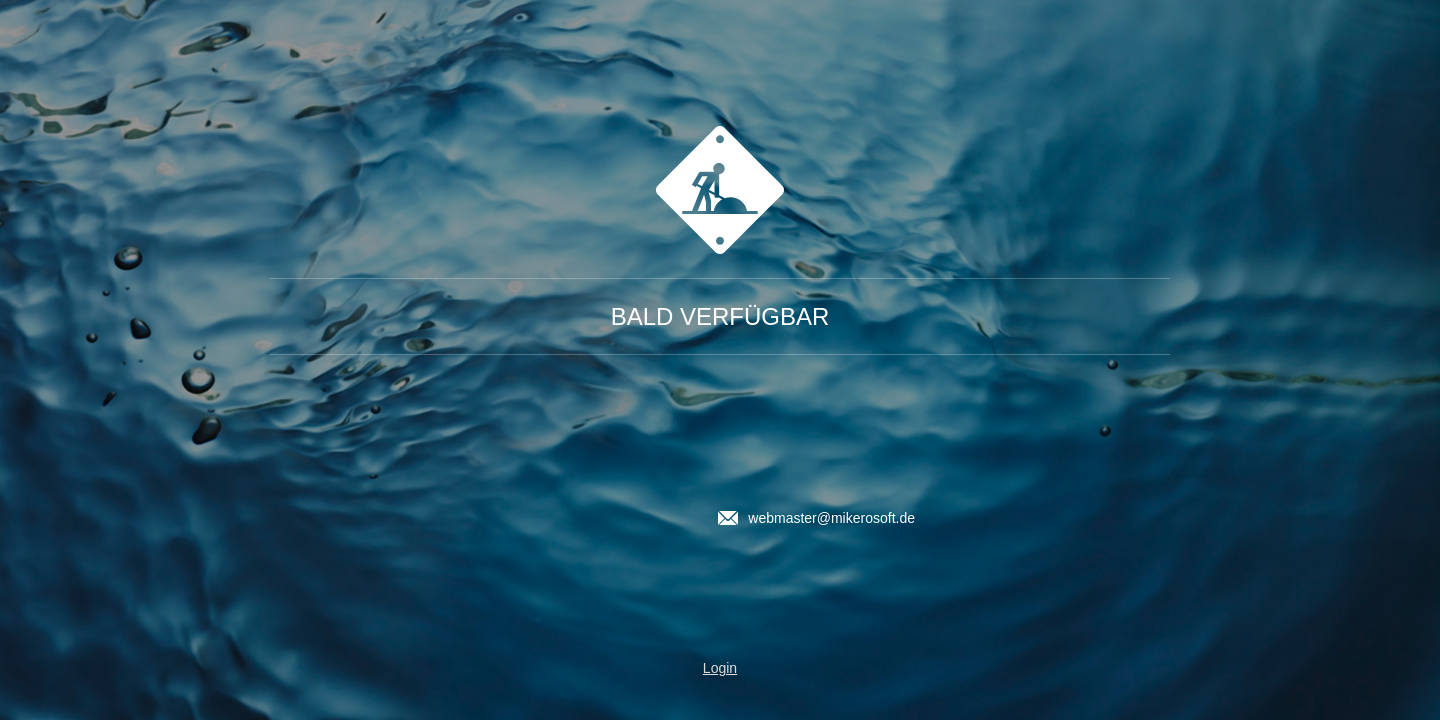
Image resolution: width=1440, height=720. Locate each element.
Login (720, 668)
